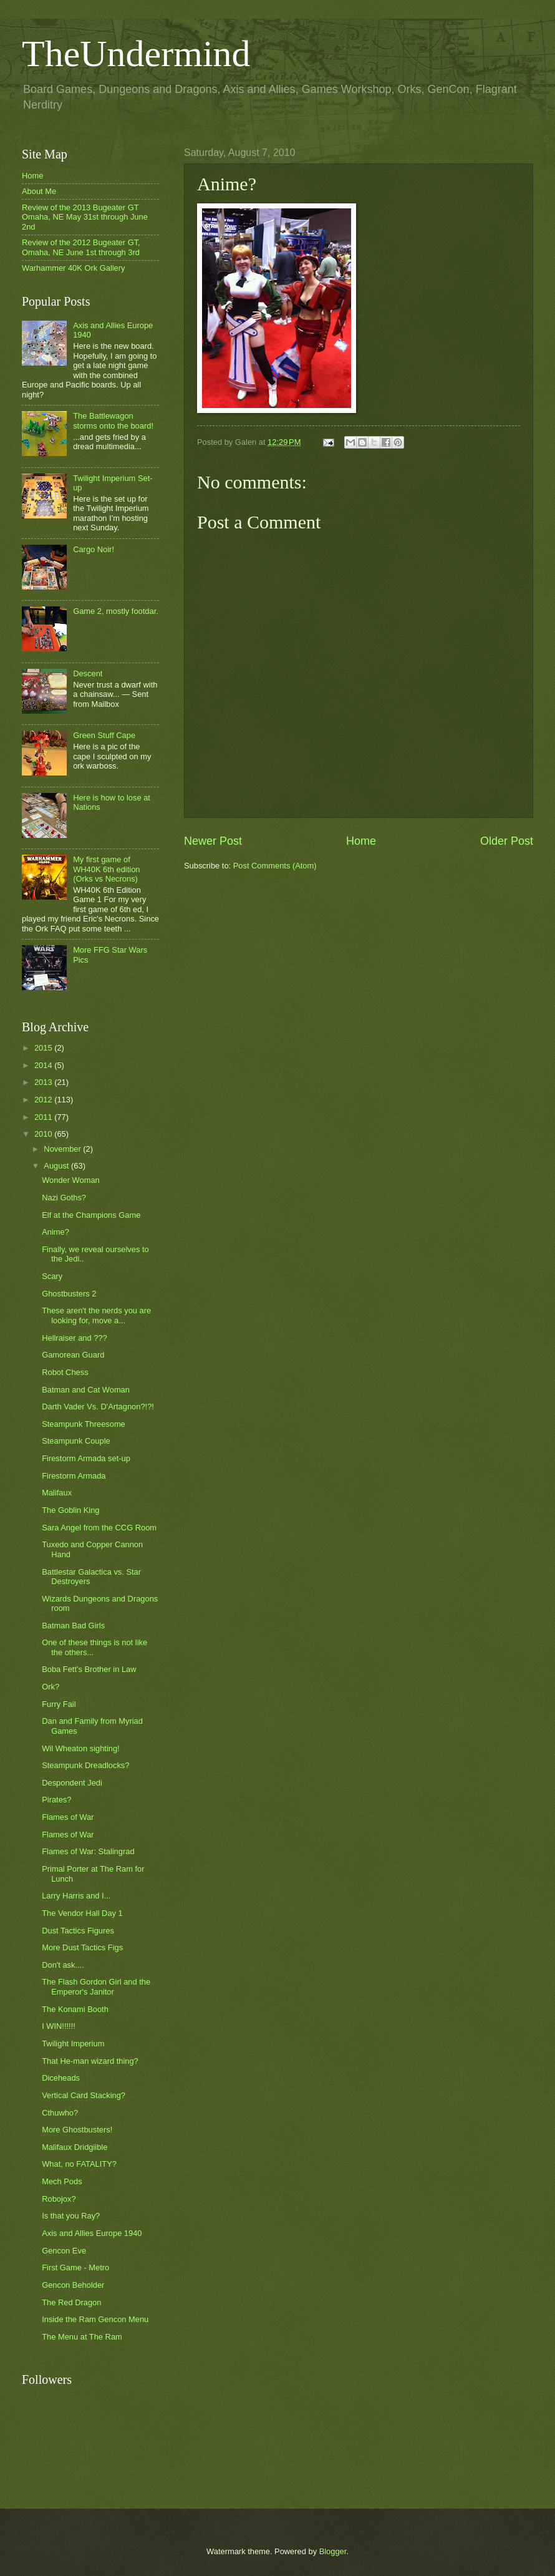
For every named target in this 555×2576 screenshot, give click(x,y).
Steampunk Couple (76, 1441)
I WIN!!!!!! (58, 2026)
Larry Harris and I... (76, 1895)
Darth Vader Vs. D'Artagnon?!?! (98, 1406)
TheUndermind (136, 53)
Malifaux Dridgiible (74, 2147)
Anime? (55, 1232)
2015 (44, 1047)
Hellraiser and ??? (74, 1338)
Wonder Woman (71, 1180)
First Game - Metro (75, 2267)
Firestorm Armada (73, 1475)
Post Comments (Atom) (275, 865)
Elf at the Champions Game (91, 1215)
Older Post (506, 841)
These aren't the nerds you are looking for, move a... (96, 1315)
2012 (44, 1099)
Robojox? (58, 2199)
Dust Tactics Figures (78, 1930)
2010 (44, 1134)
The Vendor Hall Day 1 (82, 1913)
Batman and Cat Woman (86, 1389)
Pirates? (56, 1799)
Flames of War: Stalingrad (88, 1851)
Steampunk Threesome (83, 1424)
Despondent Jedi (72, 1782)
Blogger (333, 2551)
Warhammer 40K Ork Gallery (73, 268)
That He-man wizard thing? (90, 2061)
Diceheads (61, 2078)
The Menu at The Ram (82, 2336)
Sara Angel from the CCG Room (99, 1527)
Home (361, 841)
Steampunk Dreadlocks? (85, 1765)
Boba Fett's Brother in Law (89, 1669)
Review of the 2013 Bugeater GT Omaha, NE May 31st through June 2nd (85, 217)
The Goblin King (70, 1510)
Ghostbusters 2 (69, 1293)
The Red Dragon (71, 2302)
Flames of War (68, 1817)
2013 (44, 1082)
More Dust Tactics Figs (82, 1947)
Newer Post (213, 841)
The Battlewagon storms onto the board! (113, 420)
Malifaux (57, 1492)
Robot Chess (65, 1372)
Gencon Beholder (73, 2285)
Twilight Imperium (73, 2043)
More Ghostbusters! (77, 2129)
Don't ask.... (63, 1965)
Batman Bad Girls (73, 1625)
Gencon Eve (64, 2250)
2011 (44, 1117)
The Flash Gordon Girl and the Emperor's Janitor (96, 1986)
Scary (52, 1276)
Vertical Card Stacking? (83, 2095)
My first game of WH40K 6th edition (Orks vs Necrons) (106, 869)
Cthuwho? (60, 2112)
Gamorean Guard (73, 1354)
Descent (87, 673)
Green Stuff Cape (104, 735)
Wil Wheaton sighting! (81, 1748)
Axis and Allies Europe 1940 (92, 2233)
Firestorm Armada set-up (86, 1458)
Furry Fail (58, 1704)
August (57, 1165)
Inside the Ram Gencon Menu (95, 2319)
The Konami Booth (75, 2009)
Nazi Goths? (64, 1197)
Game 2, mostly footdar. (115, 611)
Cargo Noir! (93, 549)
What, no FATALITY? (79, 2164)
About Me (39, 191)
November (63, 1149)
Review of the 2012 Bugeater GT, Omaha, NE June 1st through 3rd (81, 247)
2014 (44, 1065)
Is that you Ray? (71, 2215)
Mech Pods (62, 2181)
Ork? (50, 1686)
